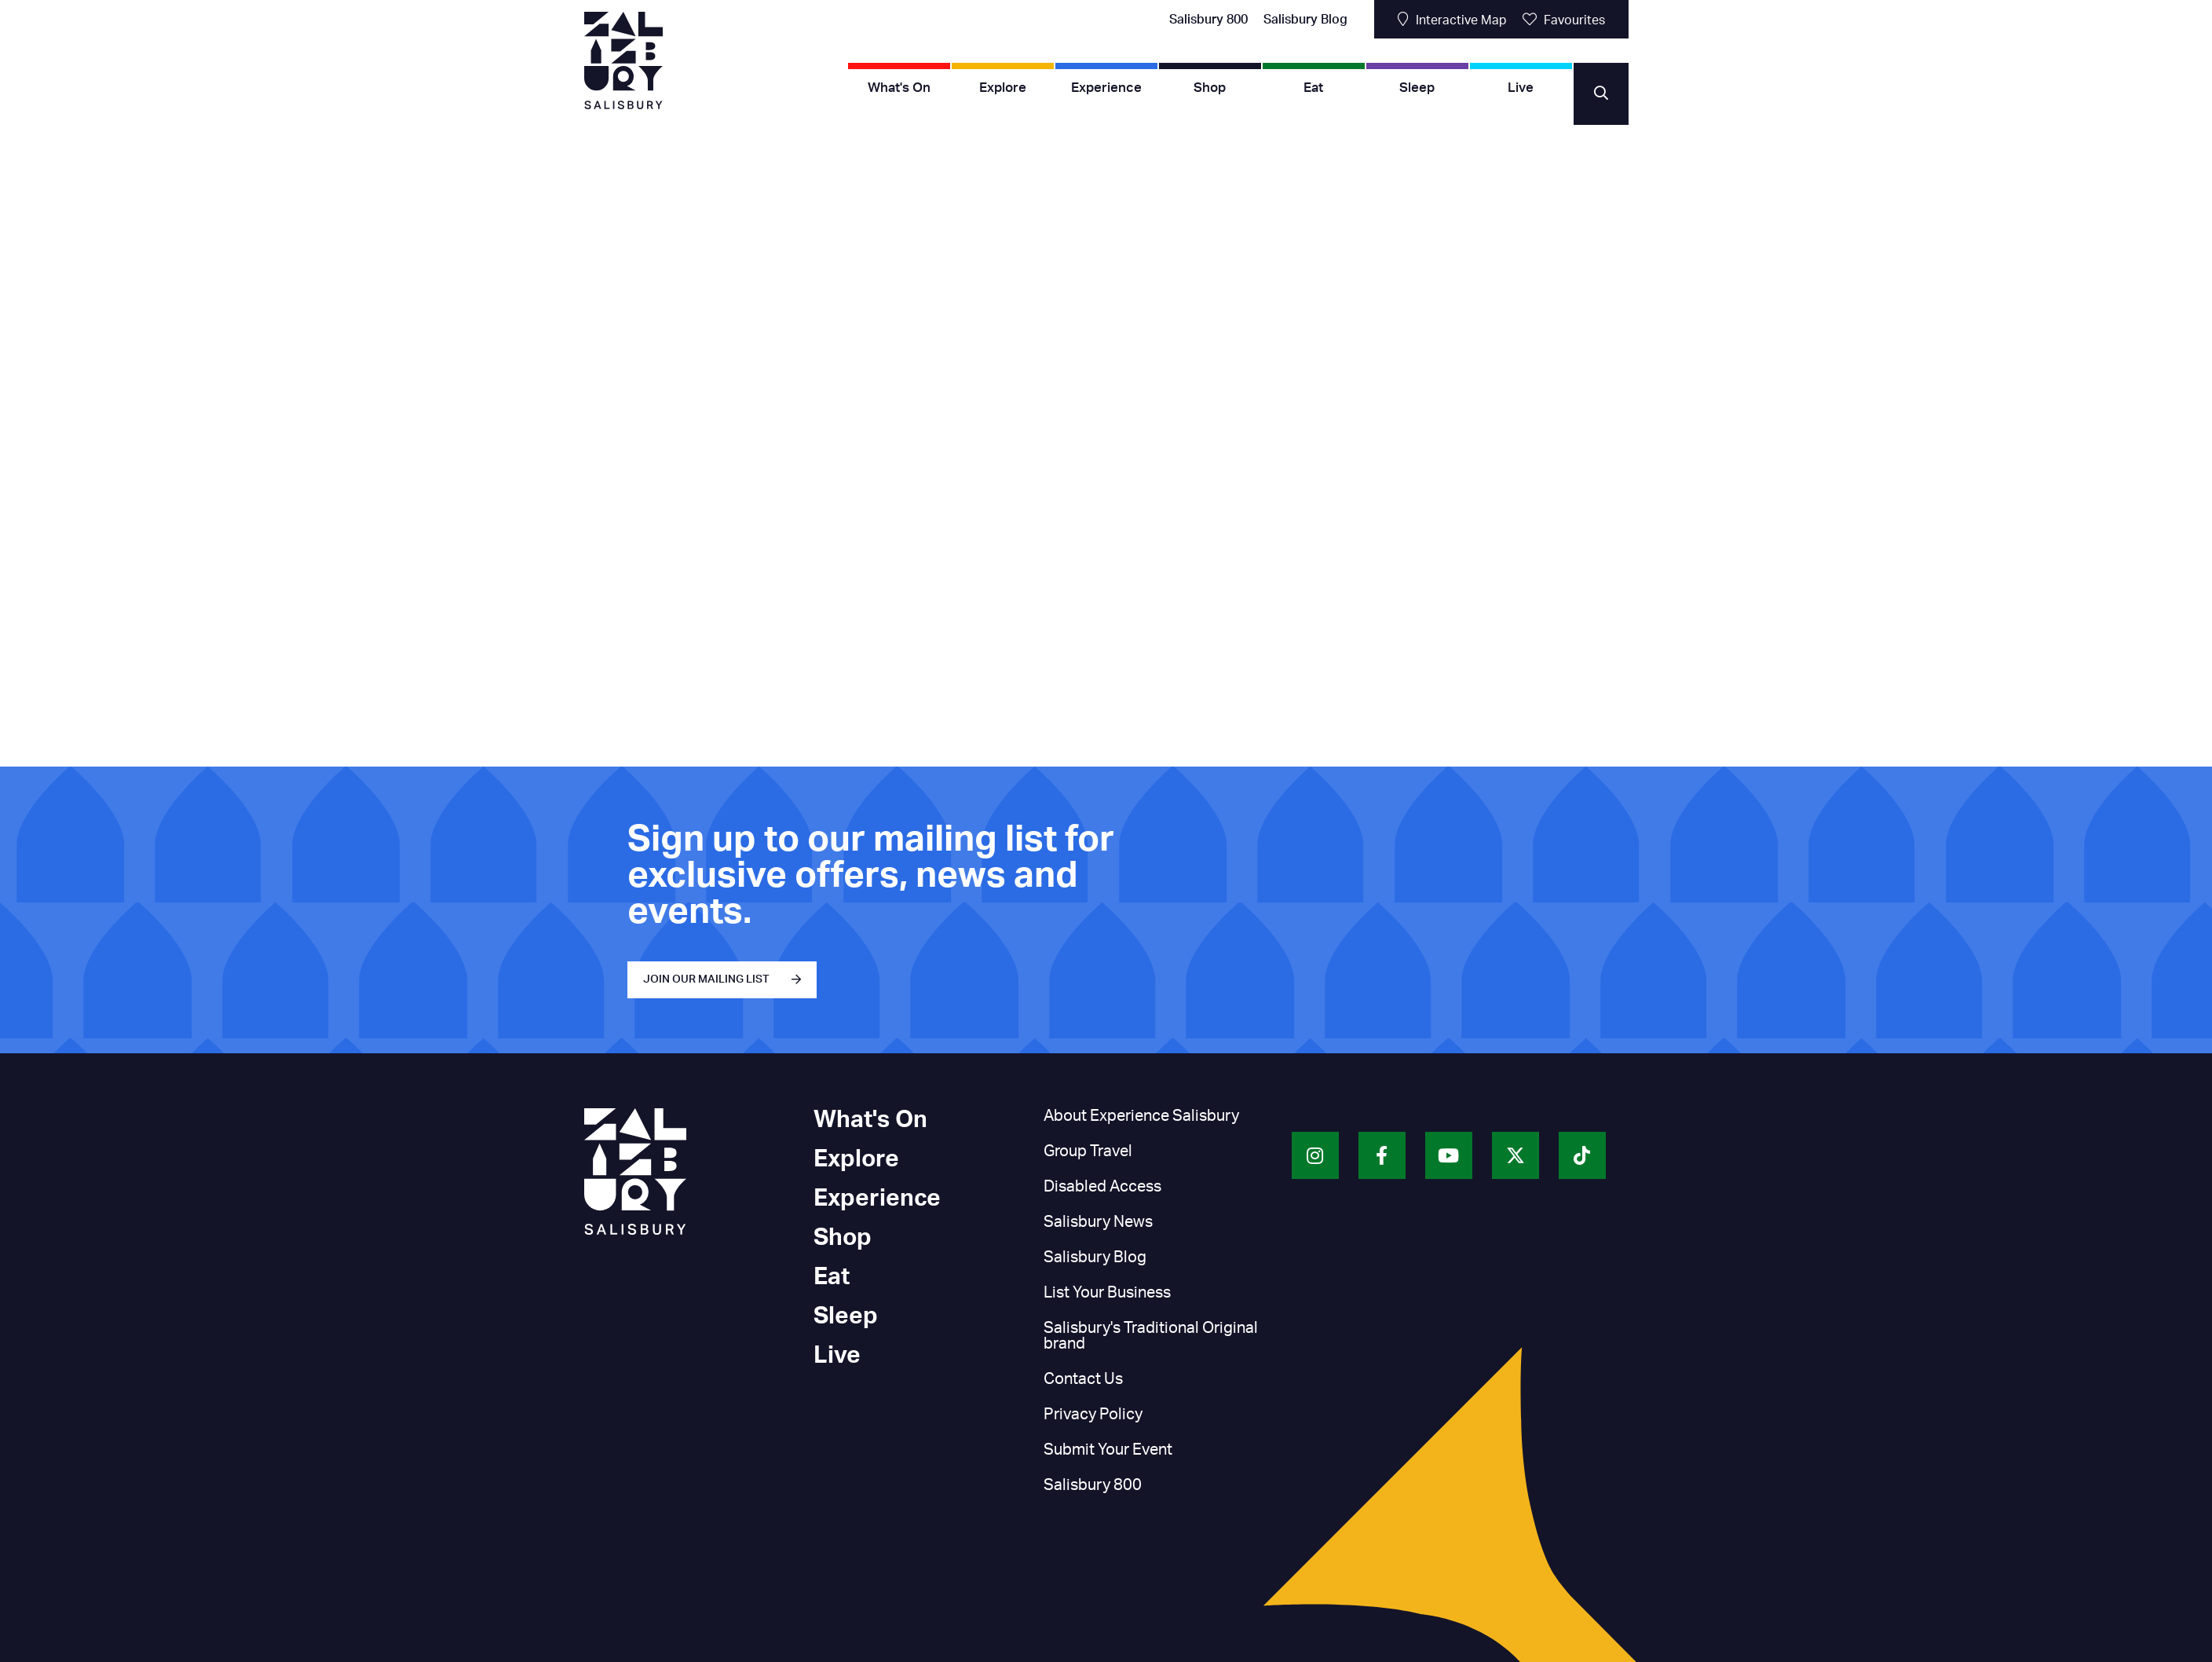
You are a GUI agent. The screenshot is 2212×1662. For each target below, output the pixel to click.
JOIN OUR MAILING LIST (706, 979)
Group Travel (1088, 1151)
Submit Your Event (1108, 1450)
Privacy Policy (1093, 1414)
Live (1521, 87)
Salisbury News (1098, 1222)
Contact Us (1083, 1379)
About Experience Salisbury (1141, 1116)
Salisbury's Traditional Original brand (1151, 1336)
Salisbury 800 (1208, 19)
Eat (1313, 87)
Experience (1106, 87)
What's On (899, 87)
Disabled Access (1102, 1187)
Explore (1002, 87)
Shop (1210, 87)
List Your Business (1107, 1293)
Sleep (1417, 87)
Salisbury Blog (1305, 19)
